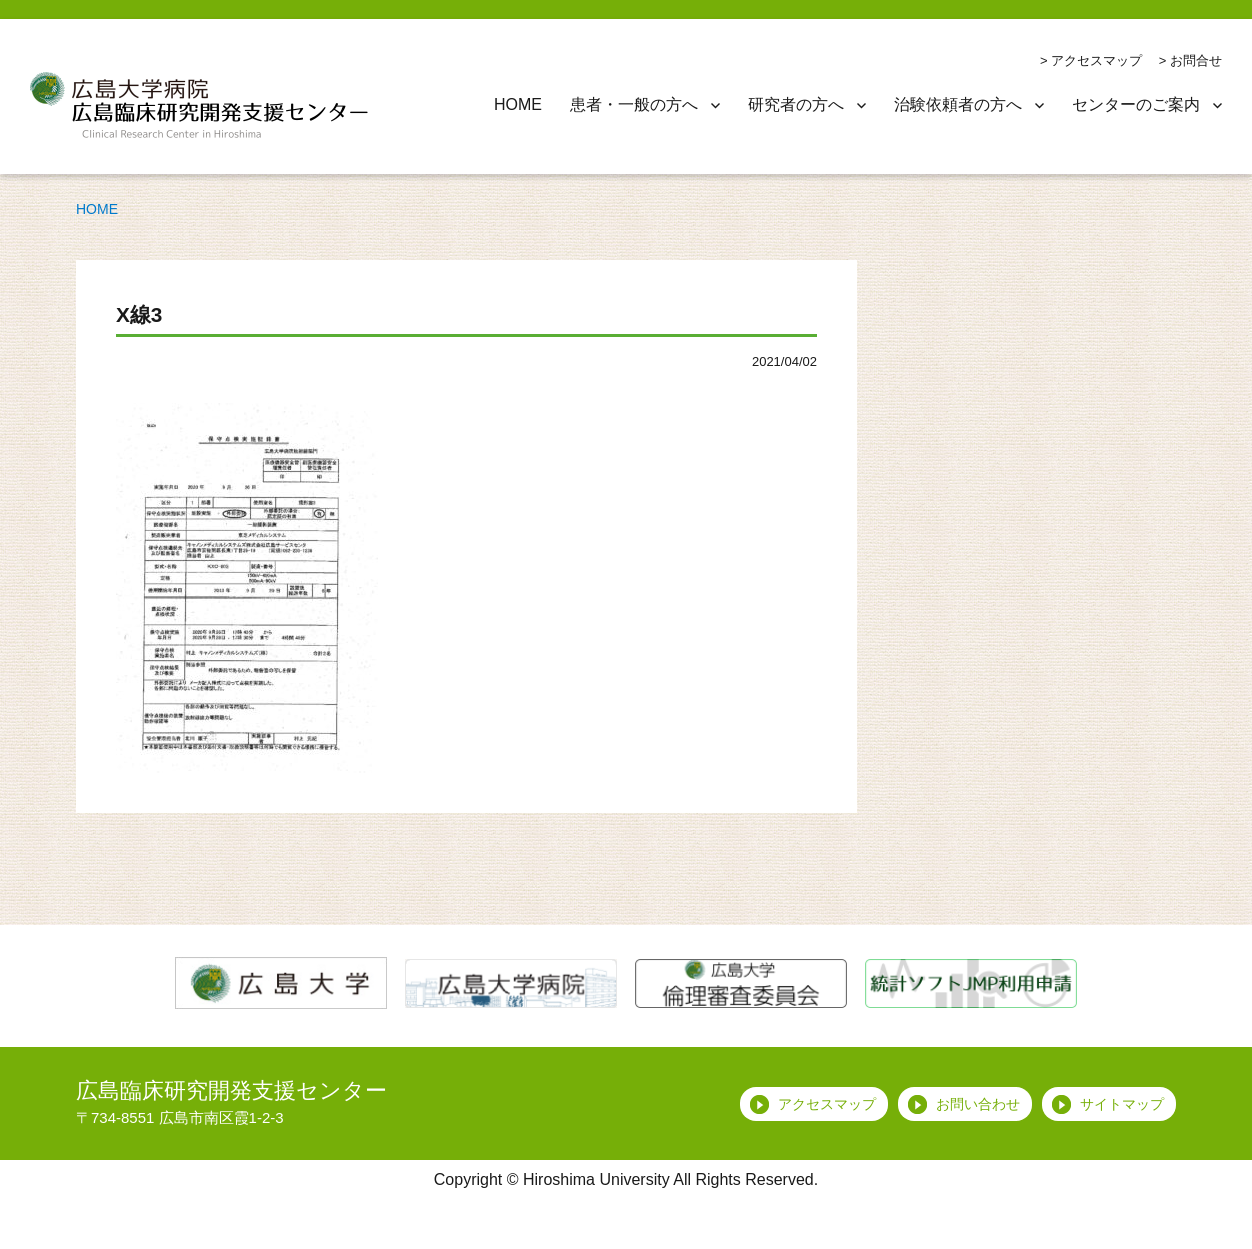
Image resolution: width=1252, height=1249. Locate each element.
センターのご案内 (1136, 104)
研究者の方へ (796, 104)
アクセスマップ (1096, 60)
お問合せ (1196, 60)
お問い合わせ (978, 1104)
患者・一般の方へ (634, 104)
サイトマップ (1122, 1104)
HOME (518, 104)
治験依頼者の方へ (958, 104)
